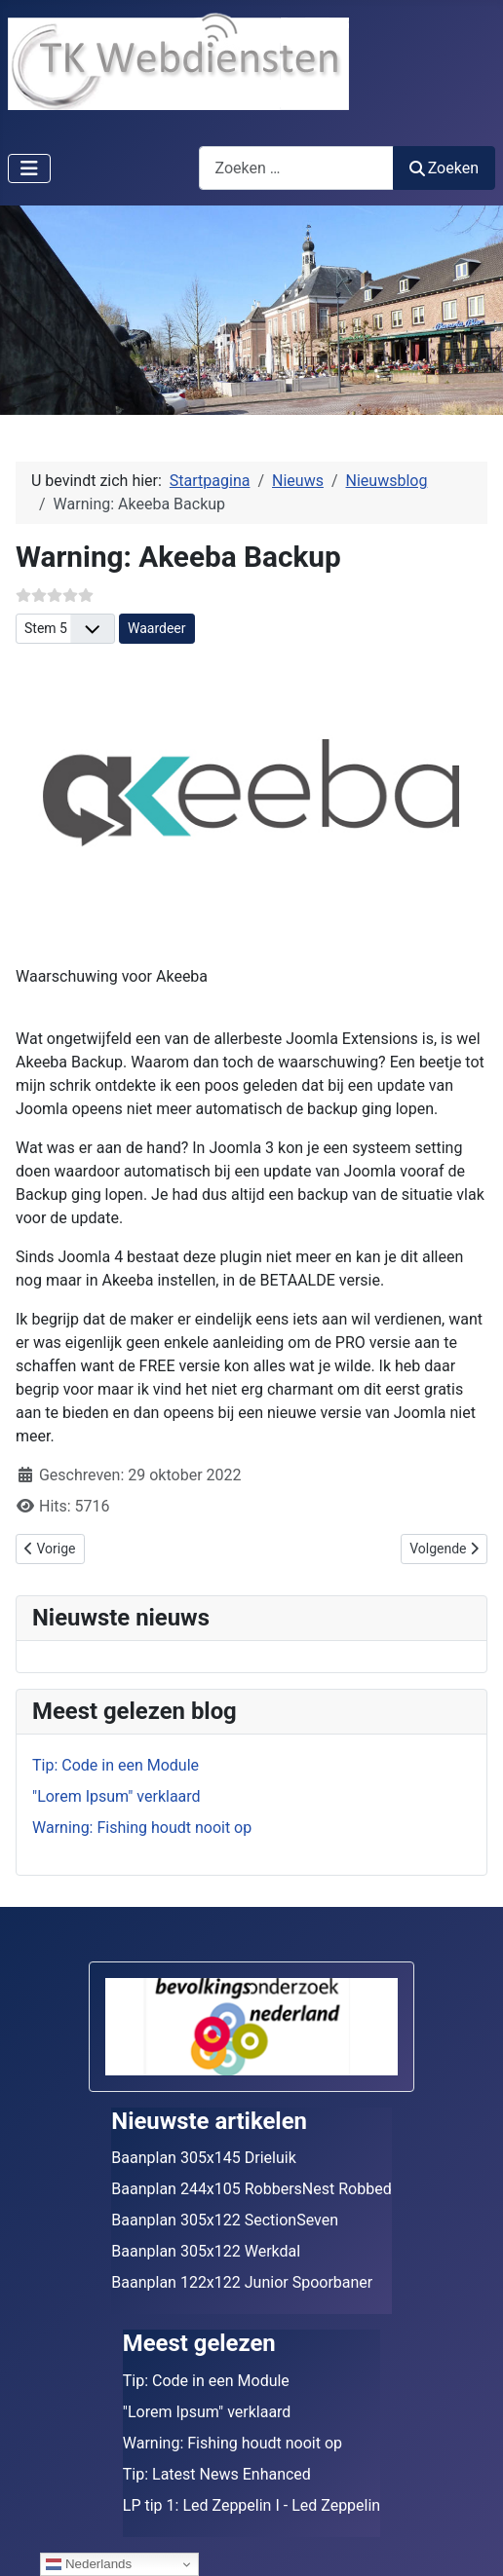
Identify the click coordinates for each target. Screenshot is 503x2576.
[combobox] (296, 168)
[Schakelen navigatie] (29, 168)
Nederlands (89, 2564)
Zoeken (444, 168)
